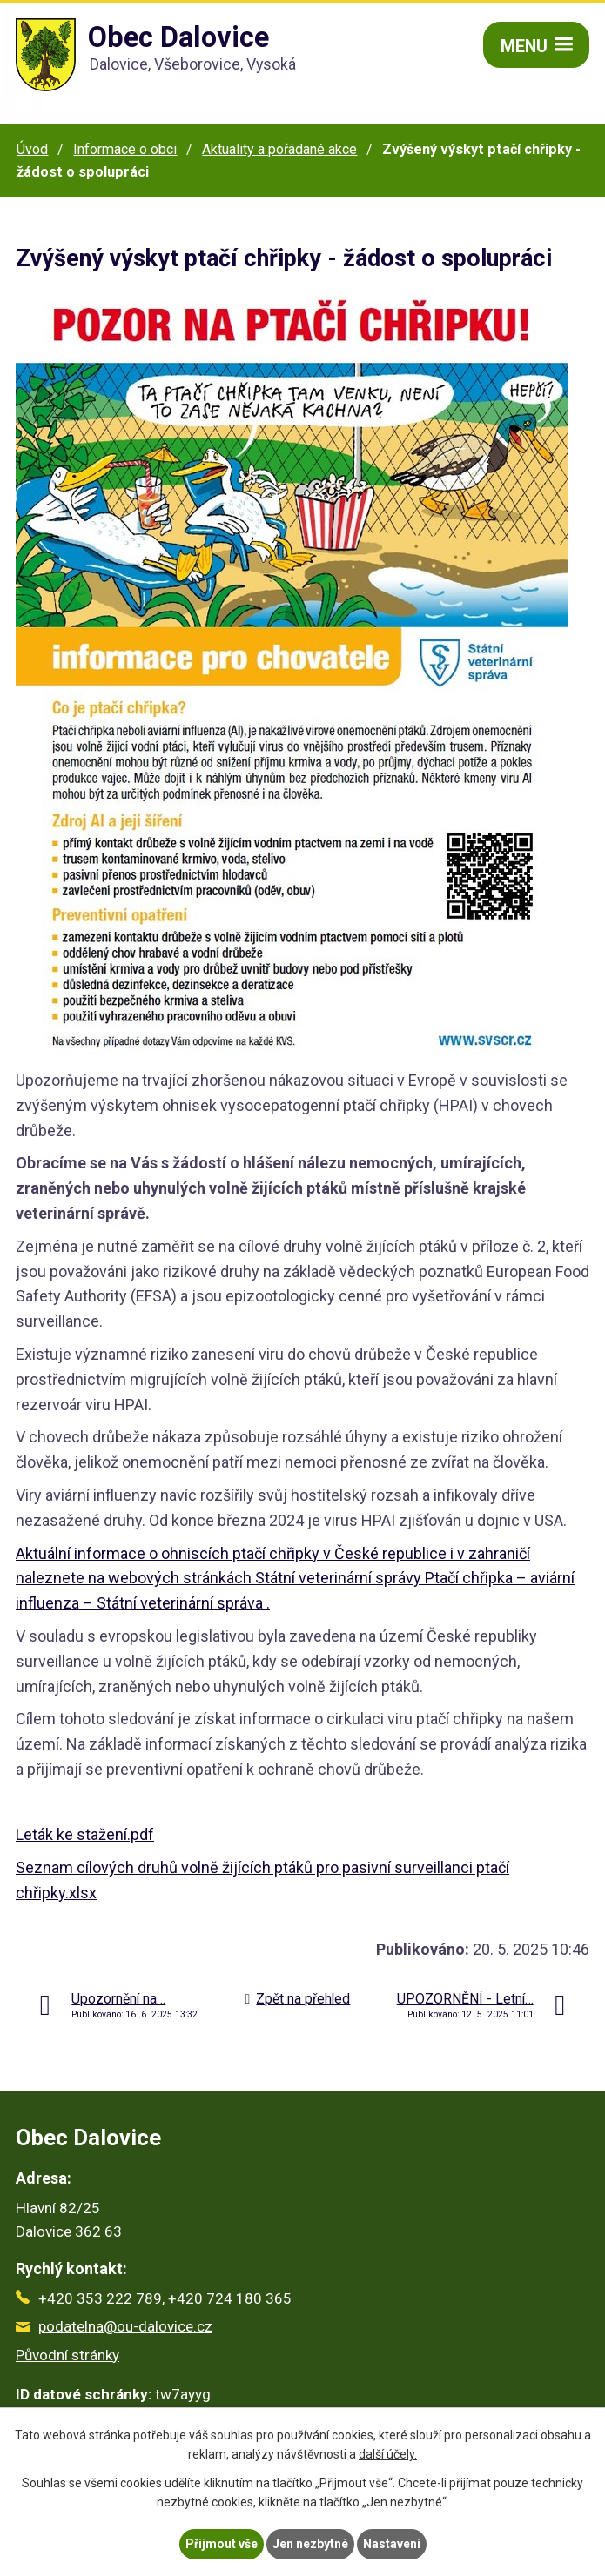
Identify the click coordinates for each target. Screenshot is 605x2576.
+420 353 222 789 (89, 2298)
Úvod (32, 149)
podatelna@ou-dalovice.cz (114, 2326)
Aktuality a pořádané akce (279, 149)
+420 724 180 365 (230, 2298)
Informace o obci (125, 149)
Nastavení (391, 2544)
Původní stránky (67, 2355)
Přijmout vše (221, 2544)
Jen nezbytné (310, 2544)
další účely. (388, 2455)
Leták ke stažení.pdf (85, 1834)
